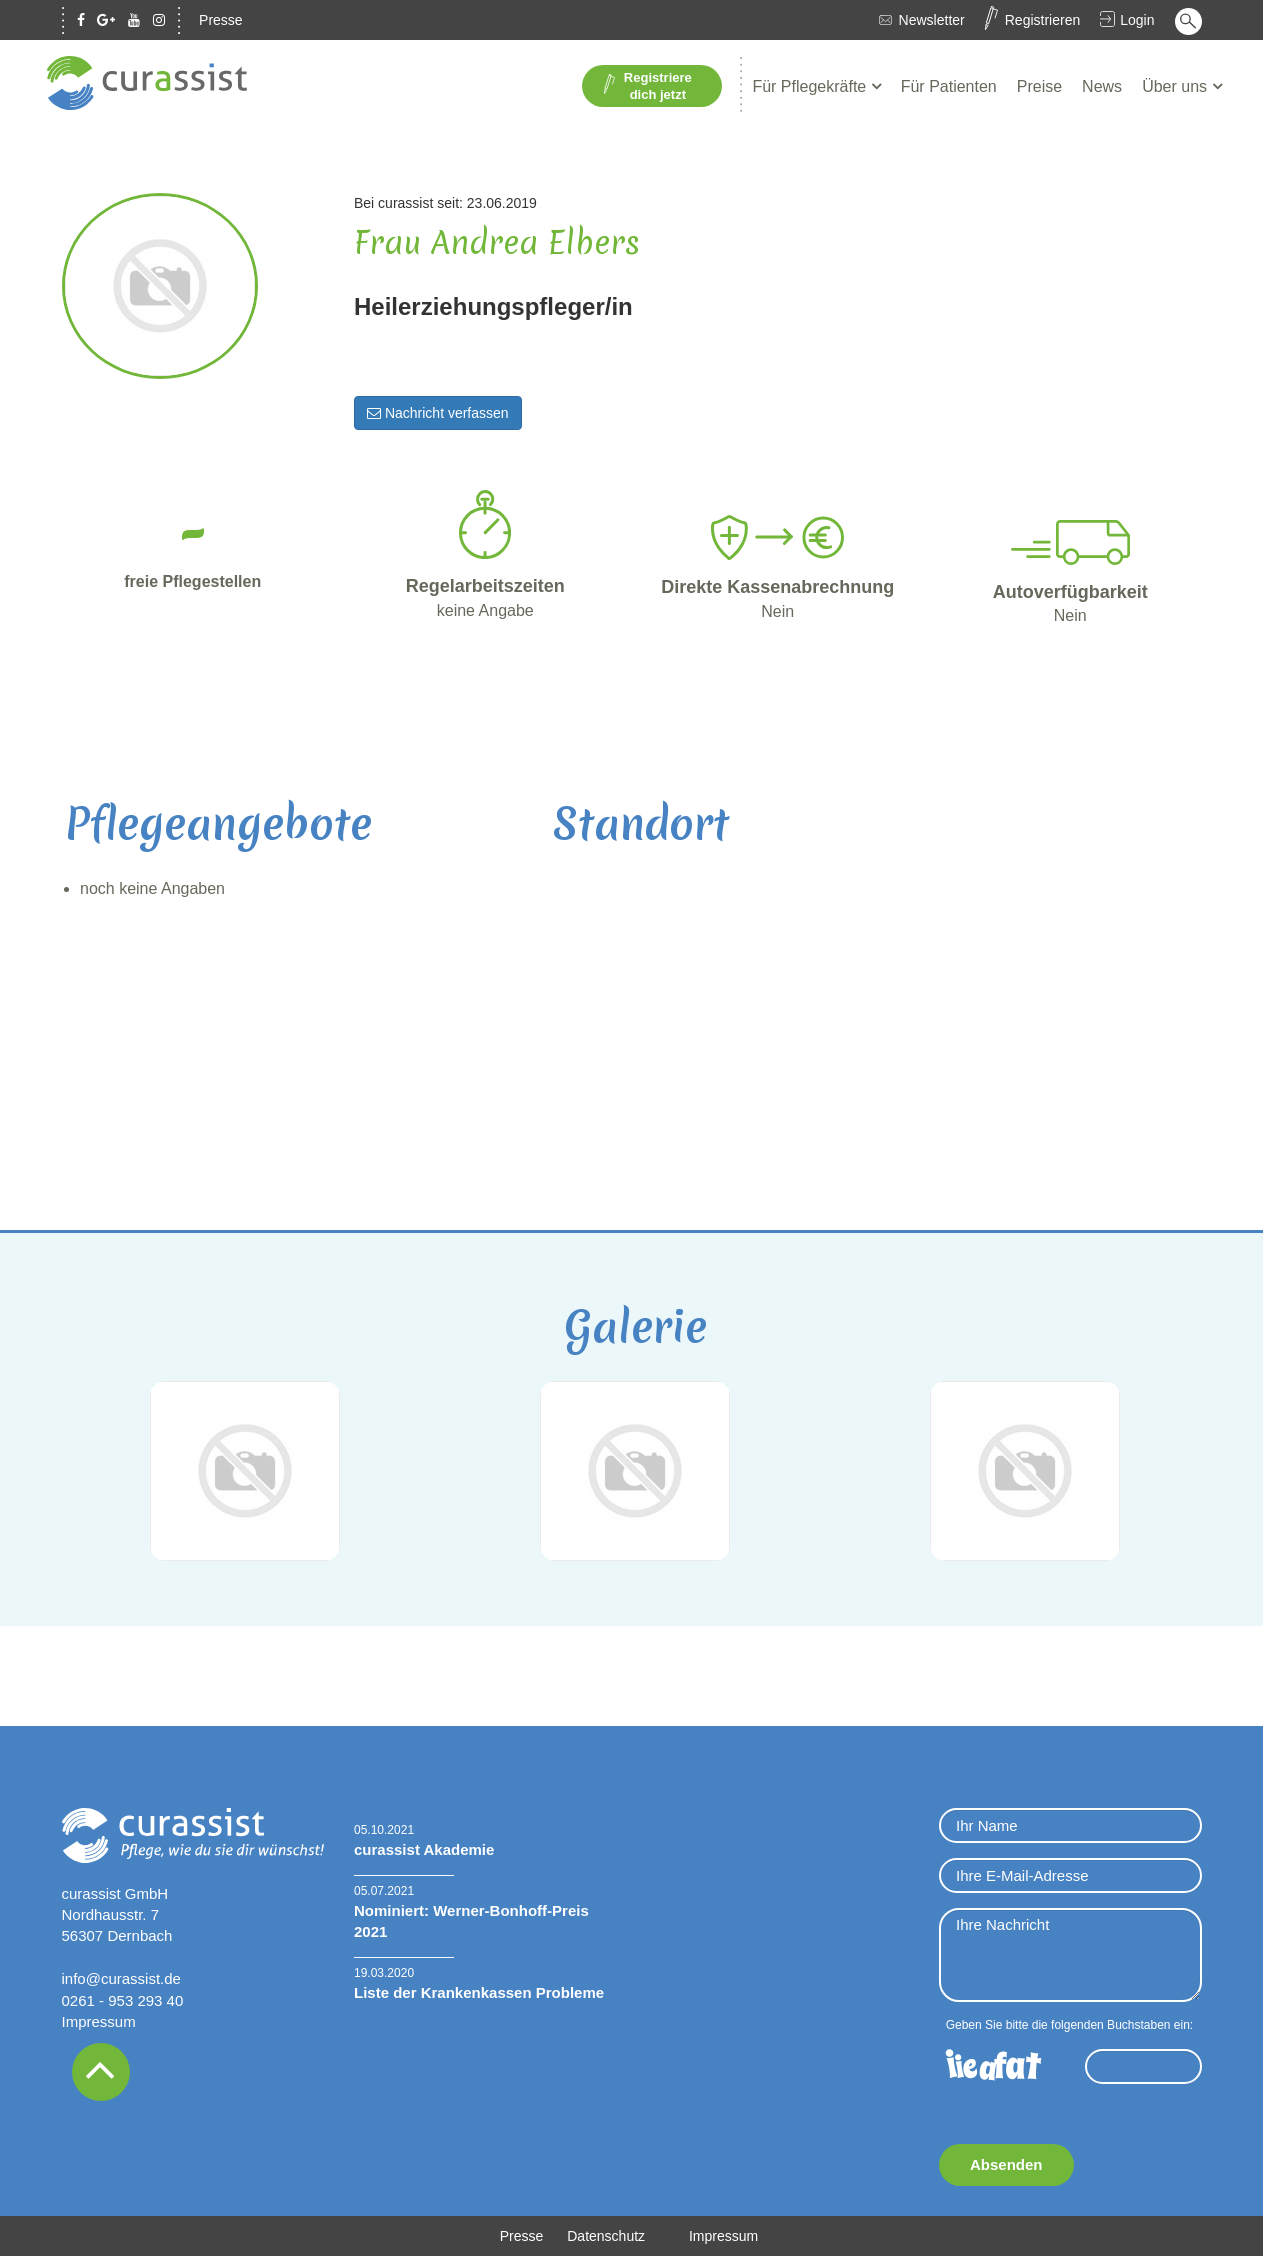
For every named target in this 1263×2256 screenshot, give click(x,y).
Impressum (99, 2021)
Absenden (1006, 2164)
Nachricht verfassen (438, 413)
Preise (1039, 86)
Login (1137, 20)
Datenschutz (606, 2236)
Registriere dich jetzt (647, 86)
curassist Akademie (424, 1849)
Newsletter (932, 20)
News (1102, 86)
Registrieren (1042, 20)
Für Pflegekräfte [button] (811, 86)
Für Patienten (949, 86)
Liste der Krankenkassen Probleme (479, 1992)
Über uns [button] (1176, 86)
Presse (221, 20)
